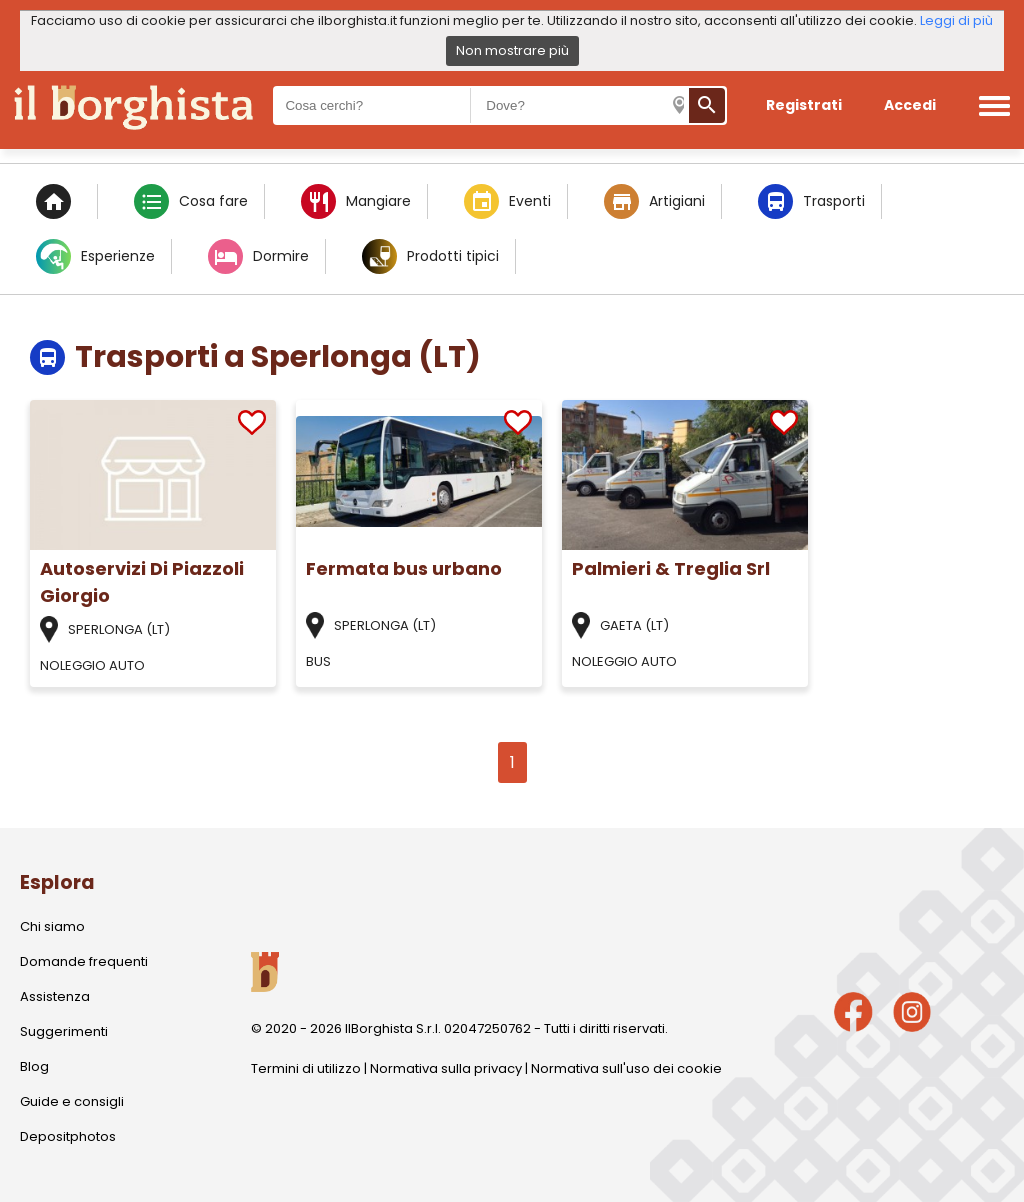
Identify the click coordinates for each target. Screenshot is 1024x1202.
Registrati (804, 105)
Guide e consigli (72, 1101)
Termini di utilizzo (306, 1068)
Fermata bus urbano (404, 568)
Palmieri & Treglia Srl (671, 568)
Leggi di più (956, 20)
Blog (34, 1066)
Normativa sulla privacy (446, 1068)
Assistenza (55, 996)
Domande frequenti (84, 961)
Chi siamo (52, 926)
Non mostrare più (512, 50)
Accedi (910, 105)
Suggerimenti (64, 1031)
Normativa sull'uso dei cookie (626, 1068)
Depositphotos (68, 1136)
